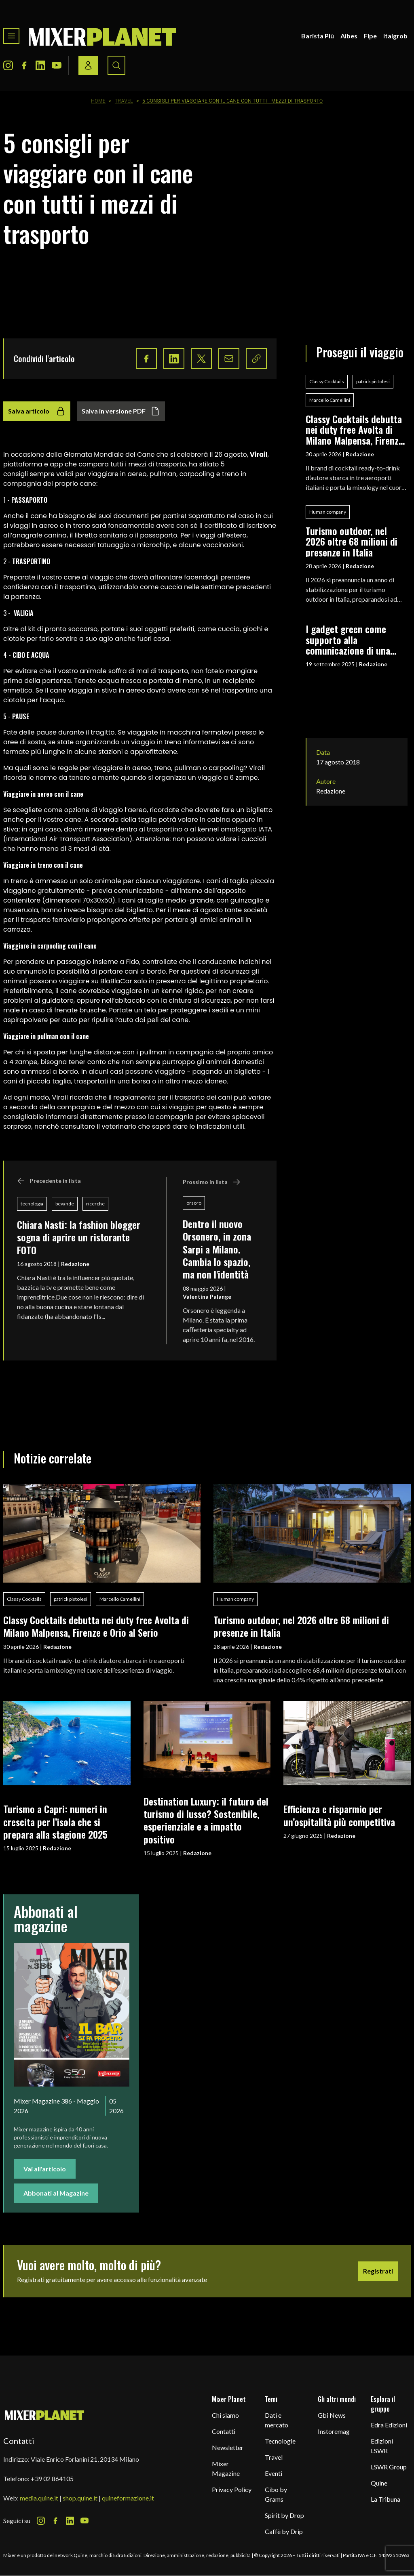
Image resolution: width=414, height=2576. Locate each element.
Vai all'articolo (44, 2169)
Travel (124, 101)
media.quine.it (39, 2498)
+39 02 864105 (52, 2478)
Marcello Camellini (329, 400)
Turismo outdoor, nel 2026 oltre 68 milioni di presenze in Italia (351, 541)
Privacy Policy (231, 2489)
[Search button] (116, 65)
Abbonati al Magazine (56, 2193)
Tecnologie (280, 2441)
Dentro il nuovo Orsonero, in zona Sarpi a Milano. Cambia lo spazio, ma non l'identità (217, 1249)
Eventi (273, 2473)
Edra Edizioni (389, 2425)
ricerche (95, 1204)
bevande (64, 1204)
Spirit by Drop (284, 2515)
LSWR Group (389, 2467)
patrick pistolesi (373, 381)
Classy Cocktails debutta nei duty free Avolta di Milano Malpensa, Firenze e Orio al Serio (354, 429)
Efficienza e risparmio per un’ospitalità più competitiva (339, 1815)
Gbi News (332, 2415)
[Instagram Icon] (8, 65)
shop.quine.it (80, 2498)
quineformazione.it (128, 2498)
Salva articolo (36, 411)
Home (98, 101)
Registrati (378, 2271)
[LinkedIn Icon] (40, 65)
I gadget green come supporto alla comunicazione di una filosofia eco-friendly (348, 639)
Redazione (75, 1263)
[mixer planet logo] (44, 2414)
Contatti (223, 2431)
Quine (379, 2483)
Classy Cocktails (326, 381)
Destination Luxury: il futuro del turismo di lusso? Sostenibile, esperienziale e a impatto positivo (206, 1820)
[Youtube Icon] (56, 65)
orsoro (193, 1203)
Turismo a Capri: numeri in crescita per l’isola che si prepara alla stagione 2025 (55, 1821)
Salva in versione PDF (121, 411)
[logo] (103, 36)
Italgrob (395, 36)
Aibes (348, 36)
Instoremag (334, 2431)
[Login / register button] (88, 65)
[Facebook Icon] (24, 65)
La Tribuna (385, 2499)
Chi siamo (225, 2415)
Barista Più (317, 36)
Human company (327, 512)
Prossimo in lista (212, 1182)
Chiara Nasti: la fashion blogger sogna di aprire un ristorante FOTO (78, 1237)
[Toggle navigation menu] (11, 36)
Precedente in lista (49, 1181)
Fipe (370, 36)
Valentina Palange (207, 1296)
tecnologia (32, 1204)
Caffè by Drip (284, 2531)
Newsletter (227, 2447)
